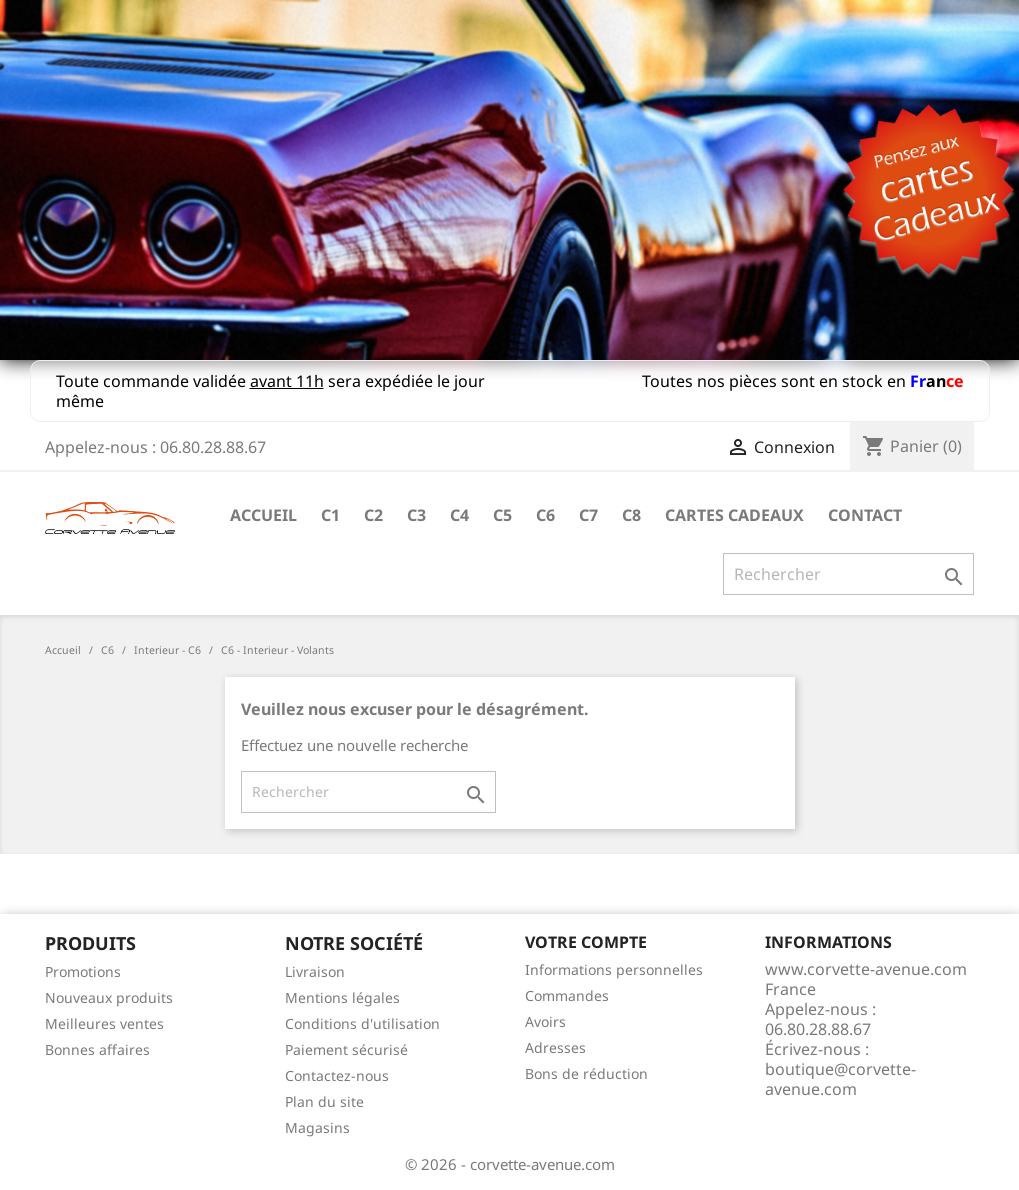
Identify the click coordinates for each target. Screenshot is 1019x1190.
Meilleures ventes (104, 1023)
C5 (502, 515)
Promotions (83, 971)
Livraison (315, 971)
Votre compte (586, 942)
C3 (416, 515)
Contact (865, 515)
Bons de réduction (586, 1073)
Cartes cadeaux (734, 515)
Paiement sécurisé (346, 1049)
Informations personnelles (614, 969)
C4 (459, 515)
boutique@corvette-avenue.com (840, 1079)
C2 (373, 515)
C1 (330, 515)
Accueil (263, 515)
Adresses (555, 1047)
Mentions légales (342, 997)
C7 (588, 515)
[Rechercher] (848, 574)
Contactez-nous (337, 1075)
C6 (545, 515)
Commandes (567, 995)
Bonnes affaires (97, 1049)
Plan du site (324, 1101)
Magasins (317, 1127)
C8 (631, 515)
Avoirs (545, 1021)
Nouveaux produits (109, 997)
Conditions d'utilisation (362, 1023)
